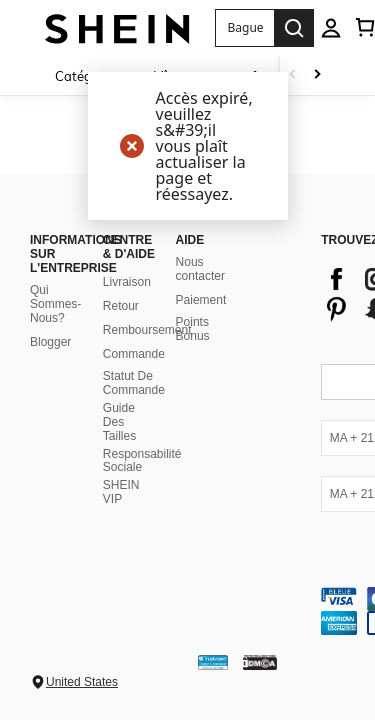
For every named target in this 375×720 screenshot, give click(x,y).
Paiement (201, 300)
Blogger (50, 342)
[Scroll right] (317, 75)
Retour (121, 306)
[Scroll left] (293, 75)
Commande (134, 354)
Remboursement (147, 330)
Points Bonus (193, 329)
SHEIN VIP (121, 492)
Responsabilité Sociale (142, 461)
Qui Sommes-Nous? (55, 304)
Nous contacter (200, 269)
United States (82, 682)
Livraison (127, 282)
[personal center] (331, 28)
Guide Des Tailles (119, 422)
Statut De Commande (134, 383)
